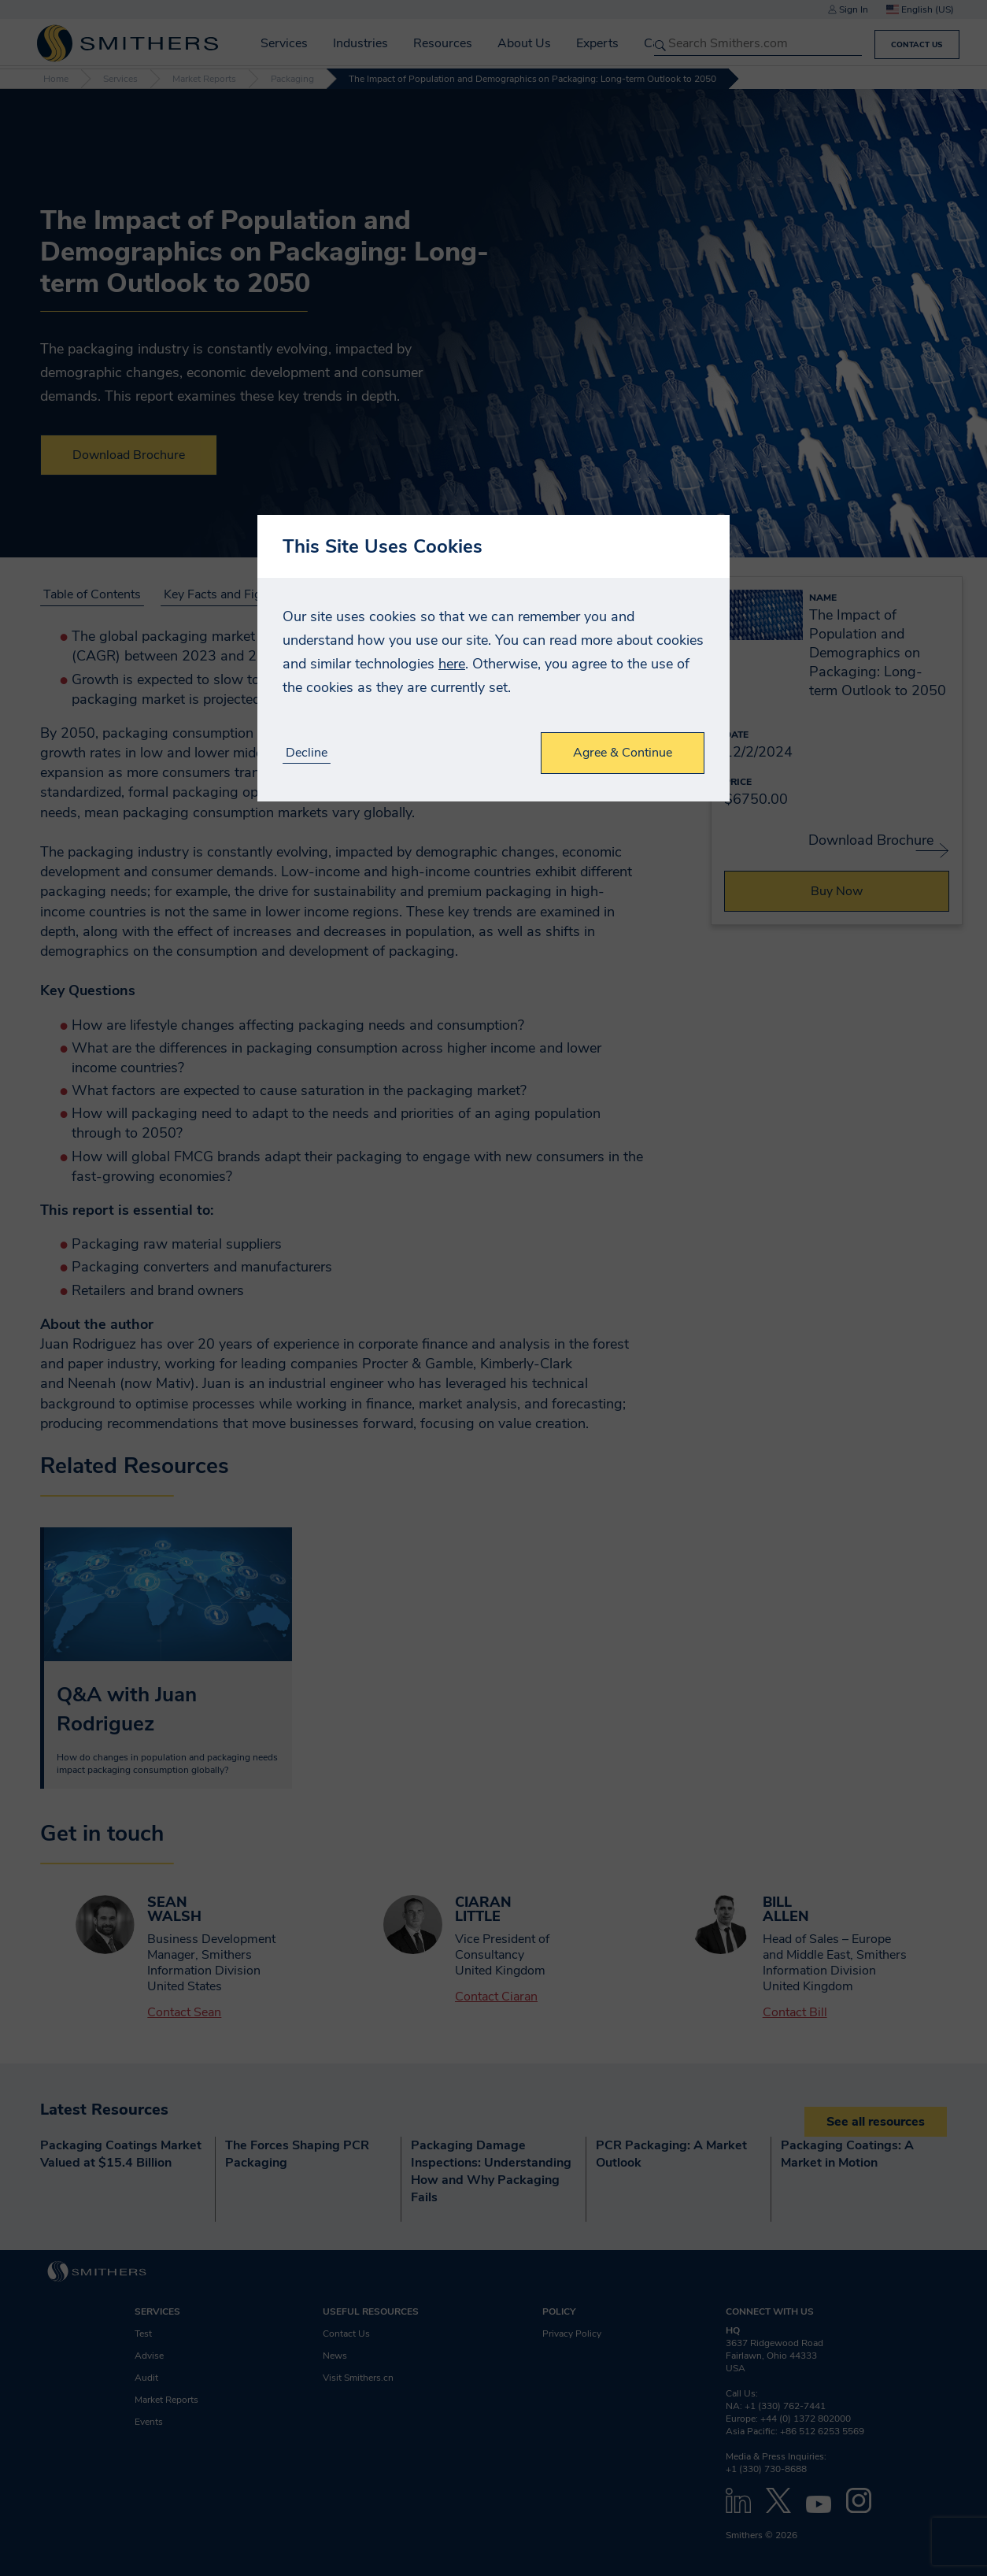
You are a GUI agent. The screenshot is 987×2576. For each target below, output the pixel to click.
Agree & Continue (622, 752)
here (451, 663)
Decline (306, 753)
